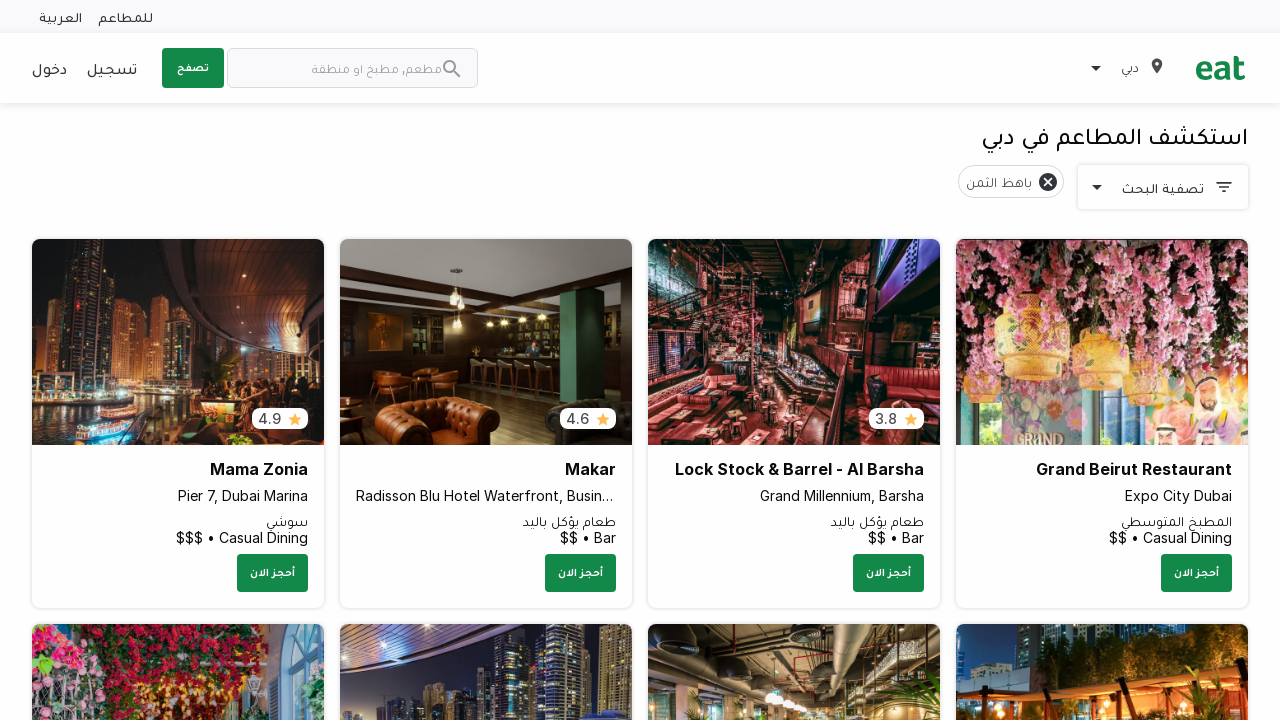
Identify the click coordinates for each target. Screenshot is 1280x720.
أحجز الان (1196, 572)
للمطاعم (125, 16)
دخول (49, 68)
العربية (60, 16)
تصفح (193, 67)
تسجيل (112, 68)
